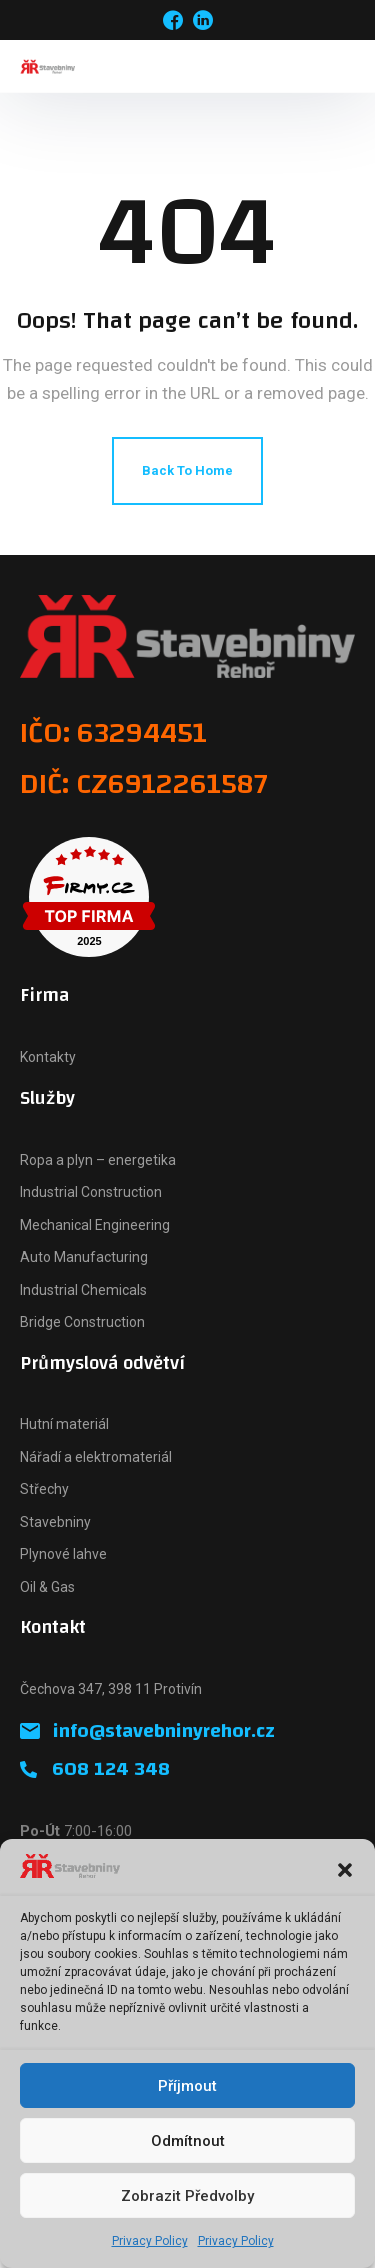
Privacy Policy (150, 2241)
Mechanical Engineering (95, 1225)
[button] (345, 1870)
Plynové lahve (63, 1554)
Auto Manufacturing (84, 1257)
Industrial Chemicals (83, 1290)
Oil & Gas (47, 1587)
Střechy (44, 1489)
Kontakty (48, 1057)
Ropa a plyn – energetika (98, 1160)
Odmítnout (188, 2141)
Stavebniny (55, 1522)
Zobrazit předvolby (187, 2196)
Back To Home (187, 470)
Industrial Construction (91, 1192)
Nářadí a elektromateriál (96, 1457)
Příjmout (187, 2086)
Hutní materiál (64, 1424)
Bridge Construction (82, 1322)
